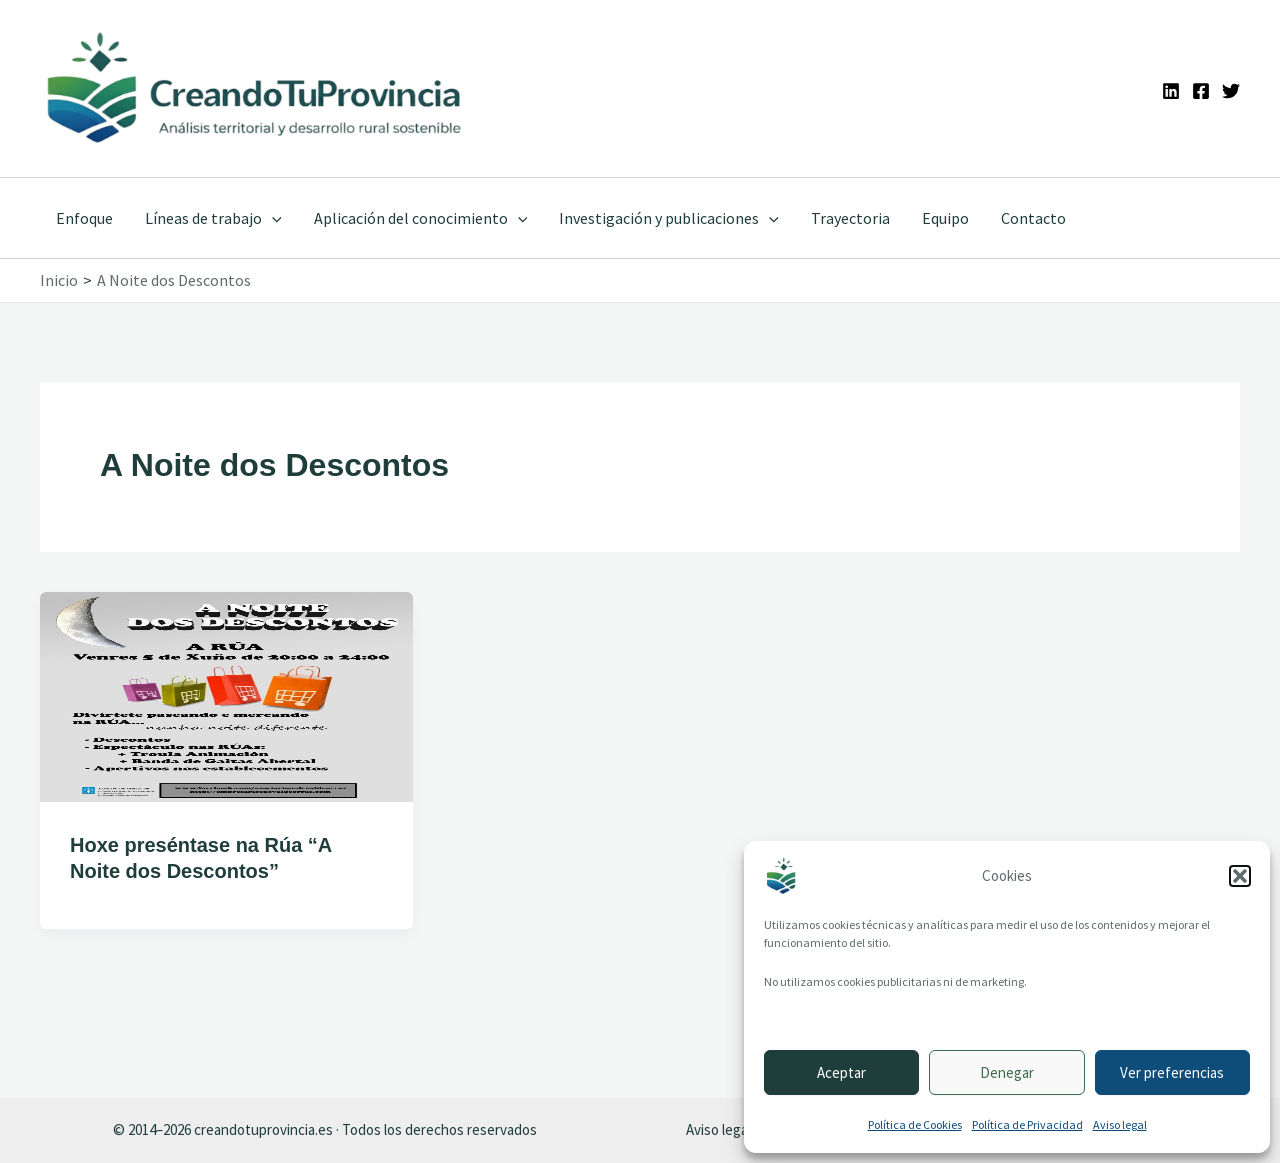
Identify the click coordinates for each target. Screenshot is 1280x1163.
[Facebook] (1201, 91)
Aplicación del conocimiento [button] (421, 218)
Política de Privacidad (1027, 1124)
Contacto (1033, 218)
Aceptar (841, 1072)
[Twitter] (1231, 91)
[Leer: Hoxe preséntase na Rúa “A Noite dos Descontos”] (226, 694)
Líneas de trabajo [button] (213, 218)
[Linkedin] (1171, 91)
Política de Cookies (915, 1124)
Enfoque (84, 218)
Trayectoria (850, 218)
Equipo (945, 218)
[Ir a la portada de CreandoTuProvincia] (255, 88)
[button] (1240, 876)
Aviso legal (1120, 1124)
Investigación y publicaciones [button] (669, 218)
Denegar (1007, 1072)
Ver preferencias (1172, 1072)
